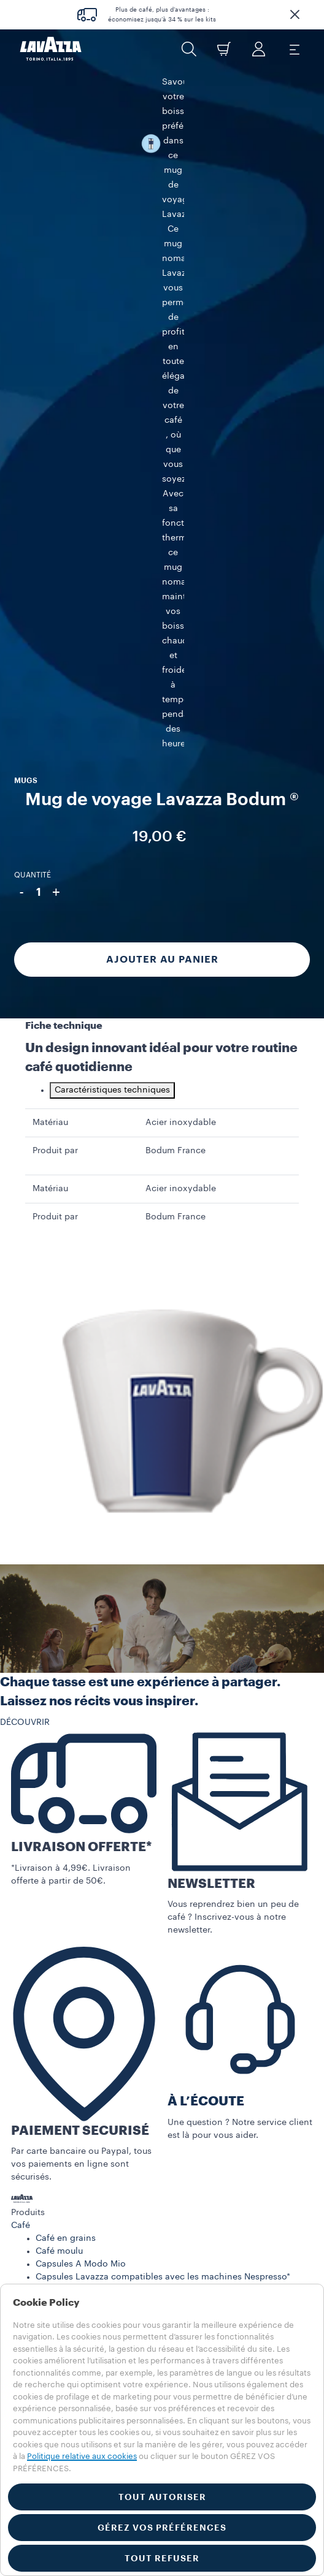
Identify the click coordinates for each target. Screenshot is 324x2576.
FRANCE (28, 2173)
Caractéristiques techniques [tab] (112, 604)
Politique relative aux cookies (82, 2456)
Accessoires (36, 1853)
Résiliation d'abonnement (64, 2107)
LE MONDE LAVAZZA (53, 1953)
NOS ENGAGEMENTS (53, 1965)
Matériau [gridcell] (50, 637)
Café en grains (66, 1753)
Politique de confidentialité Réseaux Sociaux (103, 2120)
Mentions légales (65, 2253)
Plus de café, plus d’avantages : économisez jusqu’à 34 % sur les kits (162, 15)
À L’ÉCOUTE (206, 1616)
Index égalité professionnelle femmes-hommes (109, 2068)
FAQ (19, 2004)
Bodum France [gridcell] (175, 665)
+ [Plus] (56, 348)
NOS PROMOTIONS (51, 1927)
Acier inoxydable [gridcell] (180, 637)
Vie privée (50, 2228)
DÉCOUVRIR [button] (25, 1237)
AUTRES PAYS (39, 2186)
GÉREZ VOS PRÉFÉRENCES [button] (162, 2527)
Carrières (29, 2030)
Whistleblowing (62, 2279)
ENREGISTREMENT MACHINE (69, 1978)
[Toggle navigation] (294, 49)
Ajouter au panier (162, 415)
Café (20, 1740)
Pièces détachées (47, 1866)
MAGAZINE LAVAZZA (53, 1940)
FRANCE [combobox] (28, 2160)
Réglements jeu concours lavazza (99, 2215)
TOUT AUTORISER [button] (162, 2497)
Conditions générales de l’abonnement (92, 2094)
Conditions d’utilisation (59, 2055)
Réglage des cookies (72, 2266)
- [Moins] (21, 348)
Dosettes (54, 1817)
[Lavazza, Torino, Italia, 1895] (51, 49)
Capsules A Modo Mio (81, 1779)
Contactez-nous (44, 2017)
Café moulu (59, 1766)
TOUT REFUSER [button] (162, 2558)
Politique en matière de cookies (95, 2241)
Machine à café (42, 1840)
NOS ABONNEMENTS (54, 1914)
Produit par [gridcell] (55, 665)
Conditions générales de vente (75, 2081)
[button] (294, 15)
